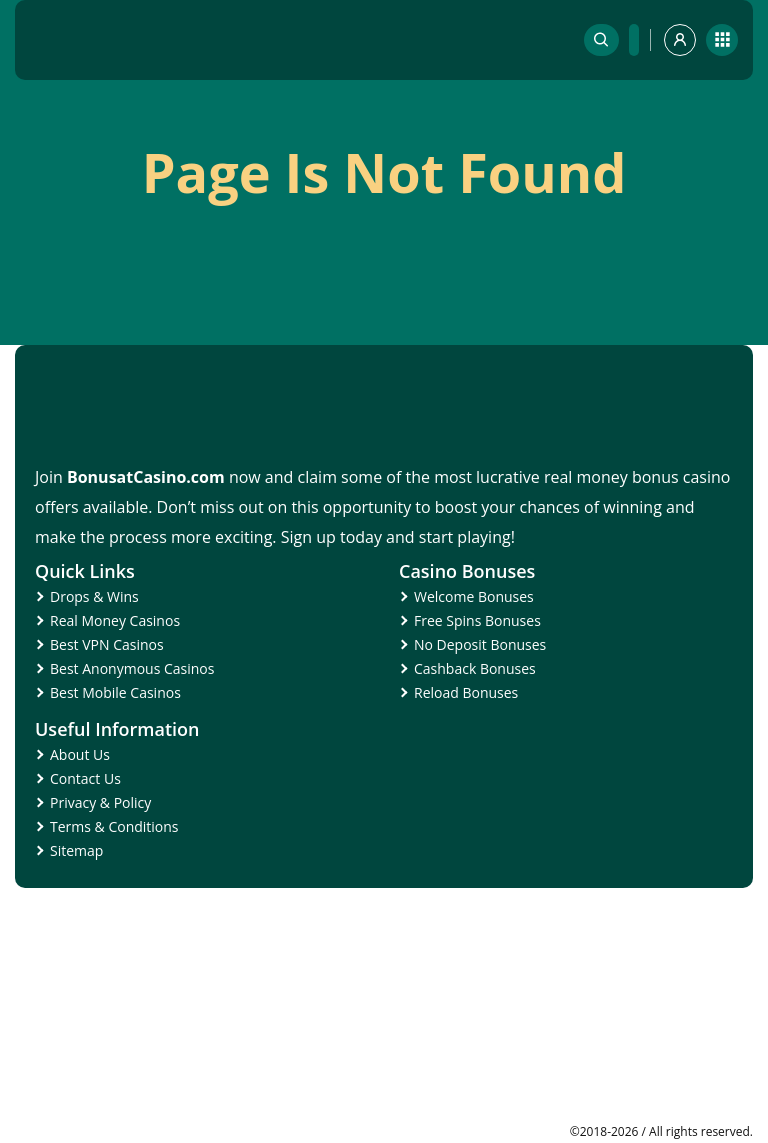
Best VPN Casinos (107, 644)
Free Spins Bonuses (477, 620)
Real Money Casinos (115, 620)
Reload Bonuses (466, 692)
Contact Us (85, 778)
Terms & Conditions (114, 826)
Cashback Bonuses (475, 668)
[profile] (680, 40)
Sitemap (76, 850)
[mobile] (722, 40)
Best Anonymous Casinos (132, 668)
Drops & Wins (94, 596)
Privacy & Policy (100, 802)
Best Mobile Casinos (115, 692)
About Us (80, 754)
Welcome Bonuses (474, 596)
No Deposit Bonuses (480, 644)
